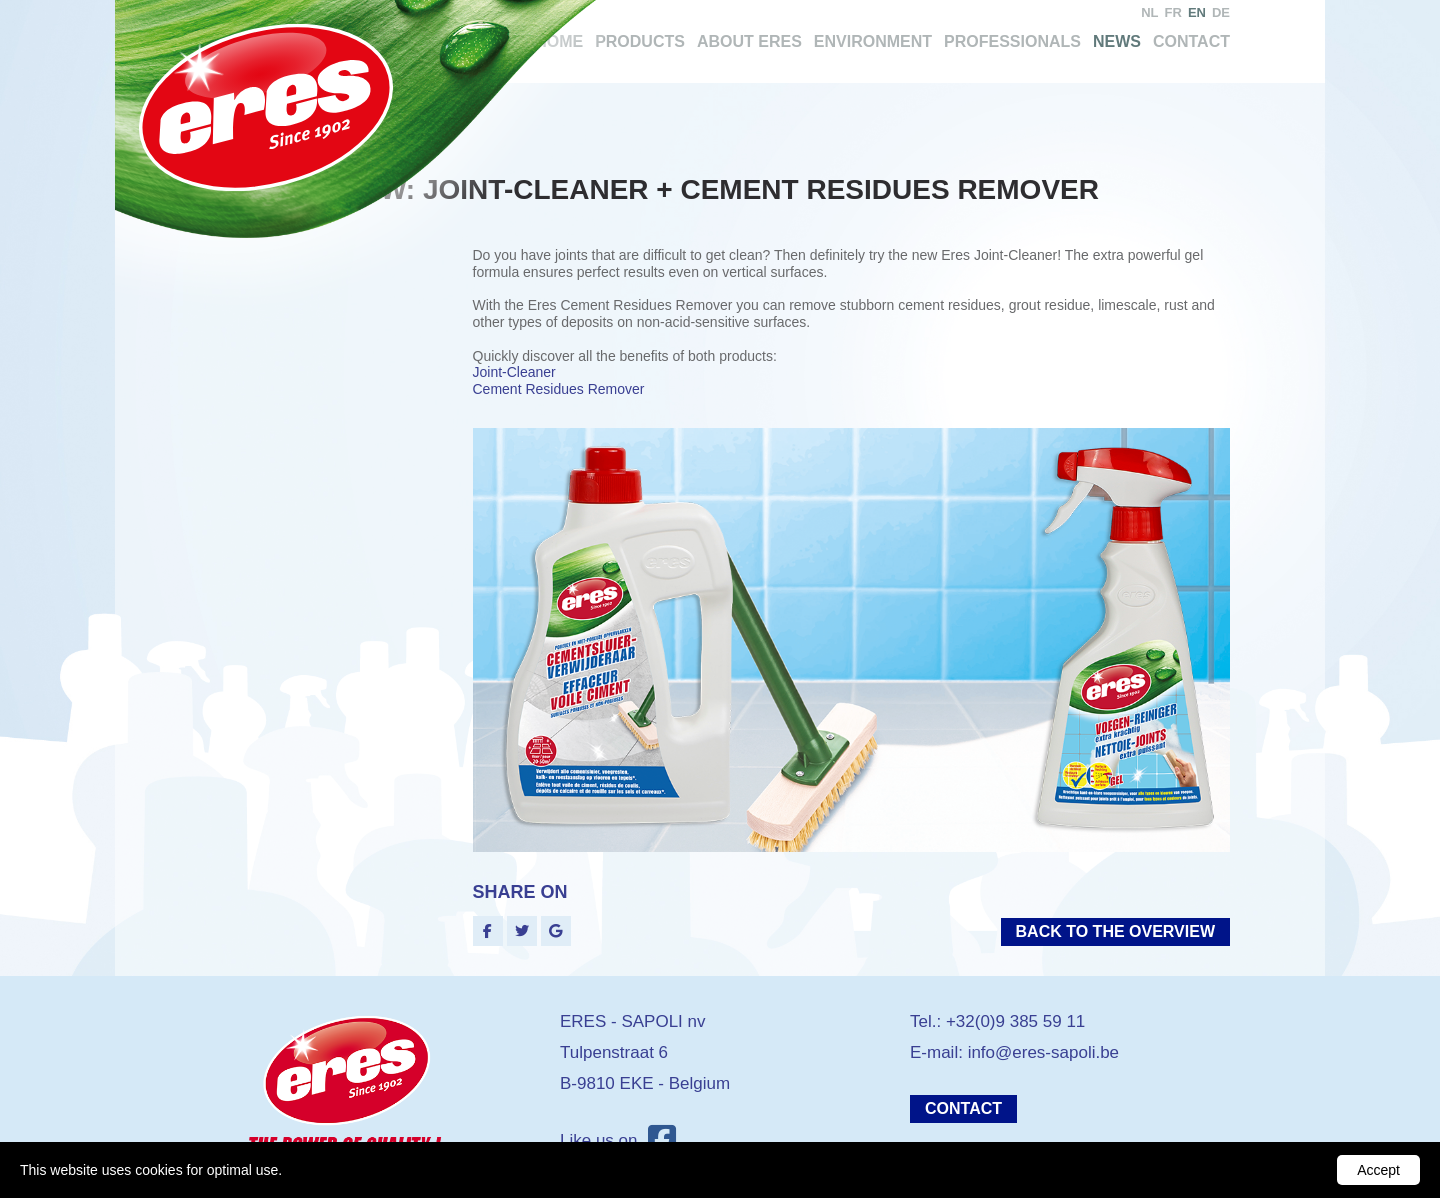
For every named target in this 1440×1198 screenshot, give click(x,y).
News (1117, 41)
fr (1173, 12)
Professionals (1012, 41)
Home (559, 41)
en (1197, 12)
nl (1149, 12)
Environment (873, 41)
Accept (1378, 1170)
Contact (1191, 41)
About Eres (749, 41)
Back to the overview (1115, 931)
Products (640, 41)
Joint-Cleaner (514, 372)
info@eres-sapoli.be (1043, 1052)
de (1221, 12)
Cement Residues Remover (559, 389)
